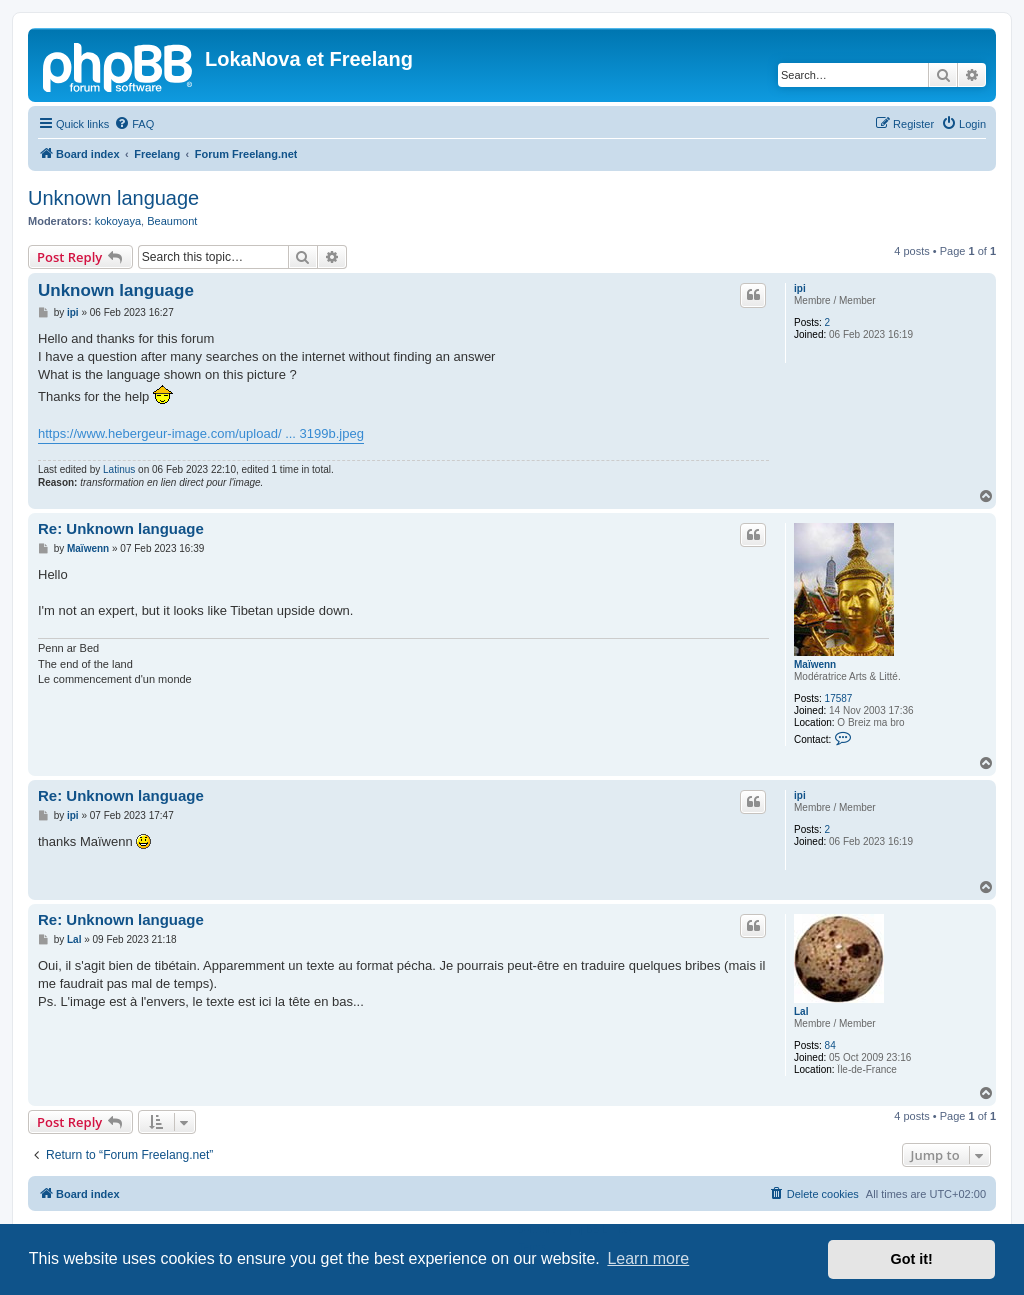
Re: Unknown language (121, 528)
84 (830, 1045)
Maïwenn (815, 664)
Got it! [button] (912, 1259)
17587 (839, 698)
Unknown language (113, 198)
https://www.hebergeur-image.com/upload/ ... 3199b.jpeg (201, 433)
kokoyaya (118, 221)
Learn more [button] (648, 1258)
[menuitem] (134, 124)
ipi (800, 288)
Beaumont (172, 221)
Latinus (119, 469)
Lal (801, 1011)
